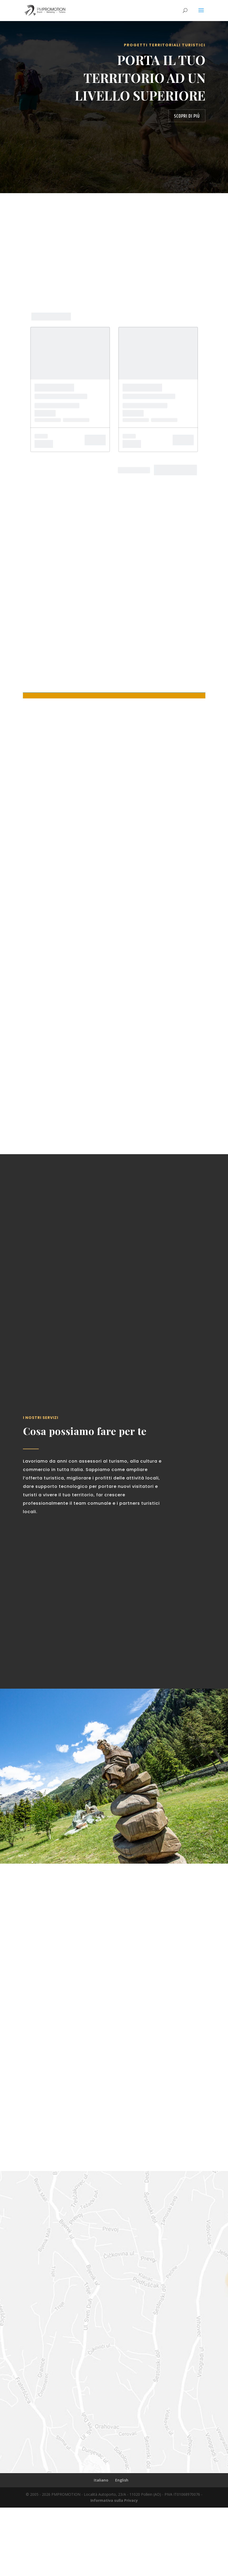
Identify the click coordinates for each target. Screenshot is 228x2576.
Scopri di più (187, 116)
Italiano (101, 2548)
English (121, 2548)
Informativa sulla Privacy (114, 2568)
